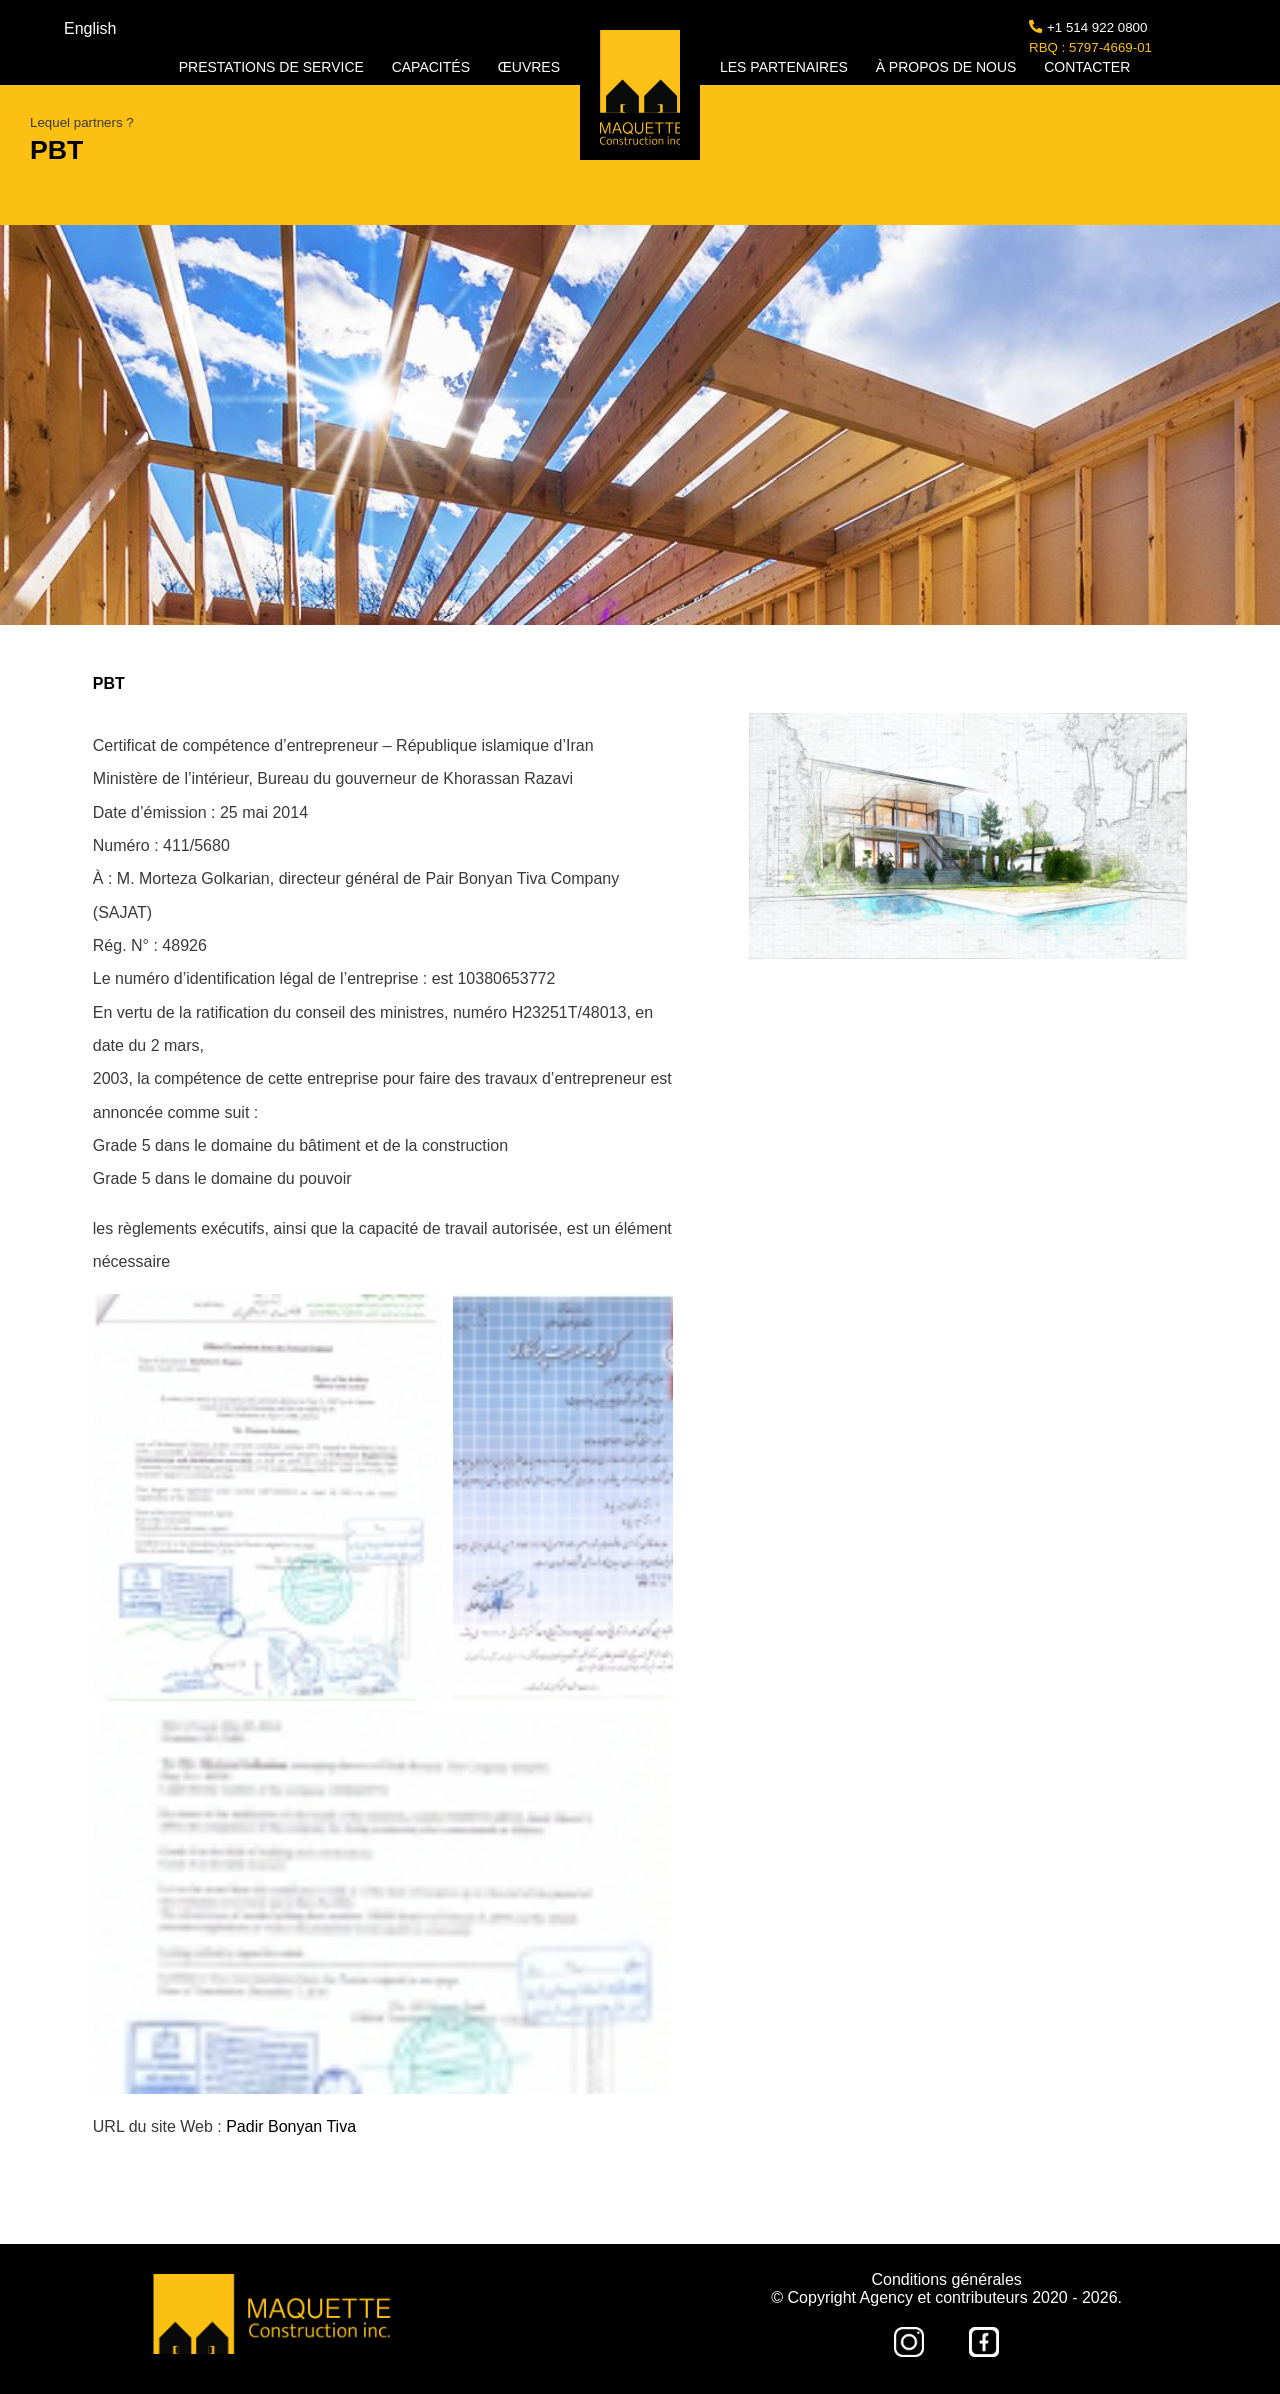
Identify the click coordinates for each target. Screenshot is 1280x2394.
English (90, 28)
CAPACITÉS (433, 67)
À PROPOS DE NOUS (948, 67)
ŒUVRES (529, 67)
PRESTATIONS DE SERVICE (273, 67)
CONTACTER (1087, 67)
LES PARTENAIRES (786, 67)
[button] (268, 1497)
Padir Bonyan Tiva (291, 2126)
